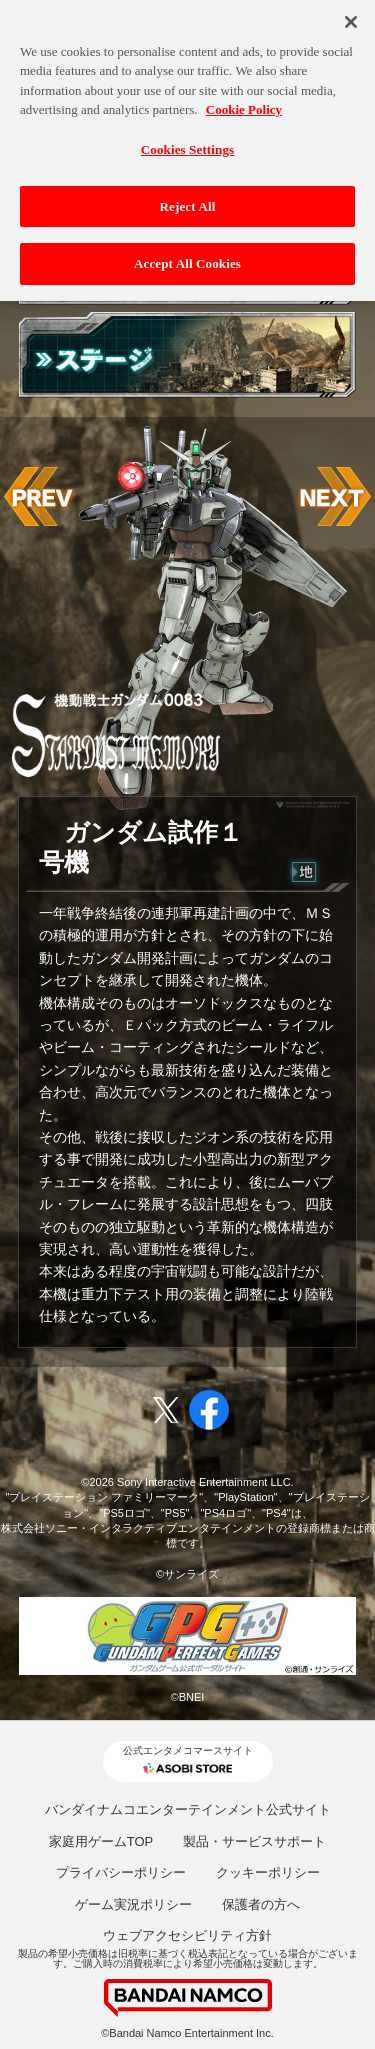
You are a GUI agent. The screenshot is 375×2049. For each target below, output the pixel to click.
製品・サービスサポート (254, 1841)
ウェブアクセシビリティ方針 (187, 1935)
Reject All (188, 200)
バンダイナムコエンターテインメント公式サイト (188, 1809)
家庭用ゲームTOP (101, 1841)
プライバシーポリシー (121, 1872)
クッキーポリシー (268, 1872)
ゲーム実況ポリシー (133, 1904)
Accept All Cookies (187, 258)
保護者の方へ (261, 1904)
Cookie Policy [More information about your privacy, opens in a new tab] (244, 104)
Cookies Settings (187, 143)
